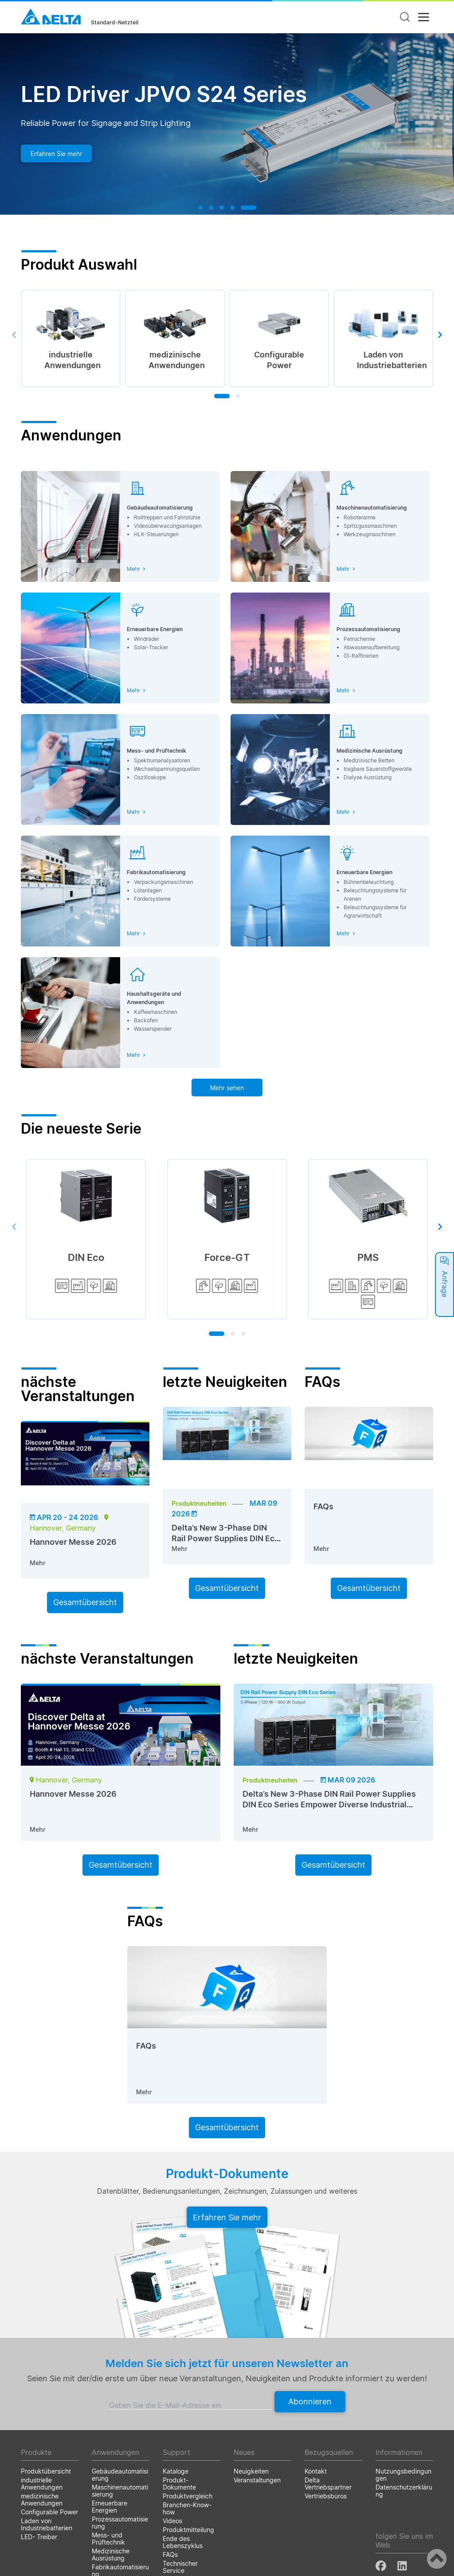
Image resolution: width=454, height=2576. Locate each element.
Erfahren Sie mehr (56, 153)
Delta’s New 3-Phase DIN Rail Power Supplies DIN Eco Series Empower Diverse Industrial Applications (329, 1804)
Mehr (38, 1563)
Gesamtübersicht (85, 1602)
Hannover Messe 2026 (73, 1542)
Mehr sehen (227, 1088)
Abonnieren (310, 2401)
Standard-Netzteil (114, 22)
